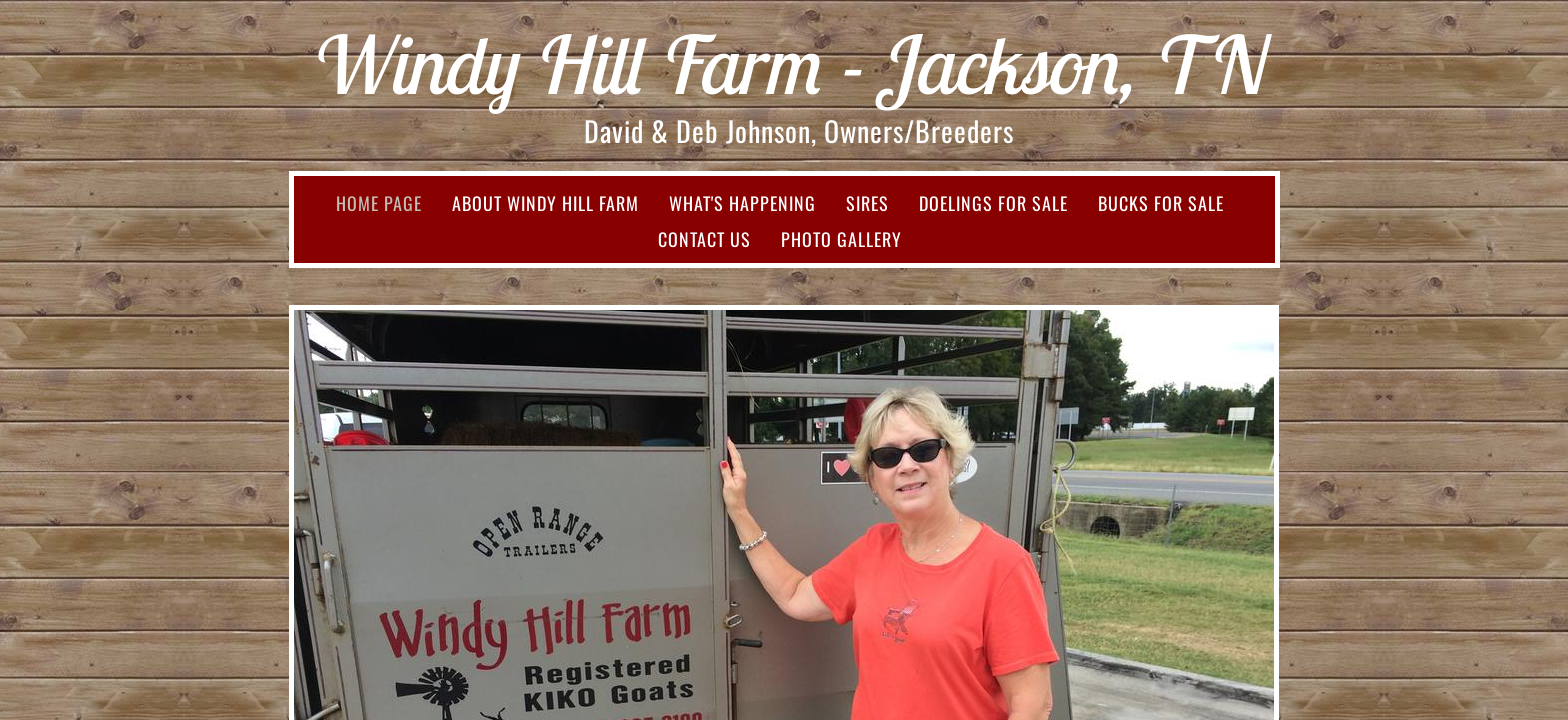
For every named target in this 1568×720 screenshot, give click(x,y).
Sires (867, 203)
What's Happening (742, 203)
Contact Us (704, 239)
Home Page (379, 203)
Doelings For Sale (993, 203)
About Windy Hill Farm (545, 203)
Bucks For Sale (1161, 203)
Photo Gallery (841, 239)
